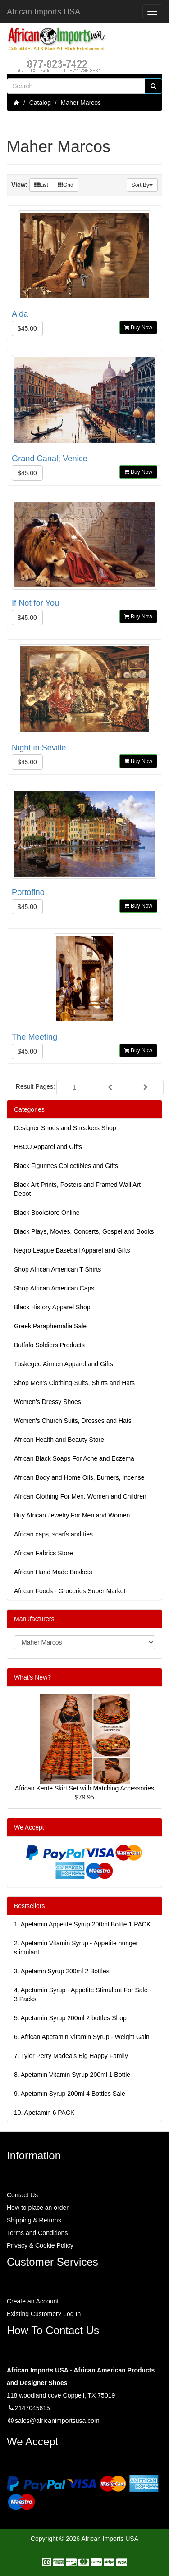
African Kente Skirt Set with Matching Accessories (84, 1788)
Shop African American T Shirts (57, 1269)
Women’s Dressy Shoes (47, 1401)
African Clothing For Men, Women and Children (80, 1496)
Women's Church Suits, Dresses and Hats (73, 1420)
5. (70, 2018)
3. (62, 1971)
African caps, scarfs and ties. (54, 1534)
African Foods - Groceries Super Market (69, 1591)
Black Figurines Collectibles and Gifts (66, 1165)
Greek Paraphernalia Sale (50, 1326)
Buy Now (138, 327)
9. (69, 2093)
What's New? (32, 1677)
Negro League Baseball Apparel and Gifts (72, 1250)
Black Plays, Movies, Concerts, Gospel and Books (84, 1231)
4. (82, 1994)
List (41, 185)
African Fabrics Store (43, 1553)
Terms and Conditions (37, 2232)
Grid (65, 185)
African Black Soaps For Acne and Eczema (74, 1458)
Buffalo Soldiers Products (49, 1345)
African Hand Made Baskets (53, 1572)
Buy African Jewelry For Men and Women (72, 1515)
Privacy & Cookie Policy (40, 2245)
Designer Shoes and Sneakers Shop (65, 1127)
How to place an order (38, 2207)
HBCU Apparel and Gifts (48, 1146)
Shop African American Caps (54, 1288)
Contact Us (22, 2195)
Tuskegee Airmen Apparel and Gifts (63, 1364)
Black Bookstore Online (47, 1212)
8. (72, 2074)
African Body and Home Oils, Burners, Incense (79, 1477)
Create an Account (33, 2301)
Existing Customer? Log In (44, 2313)
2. (76, 1948)
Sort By (142, 185)
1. (82, 1924)
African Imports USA (43, 11)
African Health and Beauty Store (59, 1439)
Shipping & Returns (34, 2220)
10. (44, 2112)
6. (82, 2036)
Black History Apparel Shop (52, 1307)
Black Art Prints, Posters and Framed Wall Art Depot (77, 1189)
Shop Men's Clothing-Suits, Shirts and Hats (74, 1382)
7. (71, 2055)
